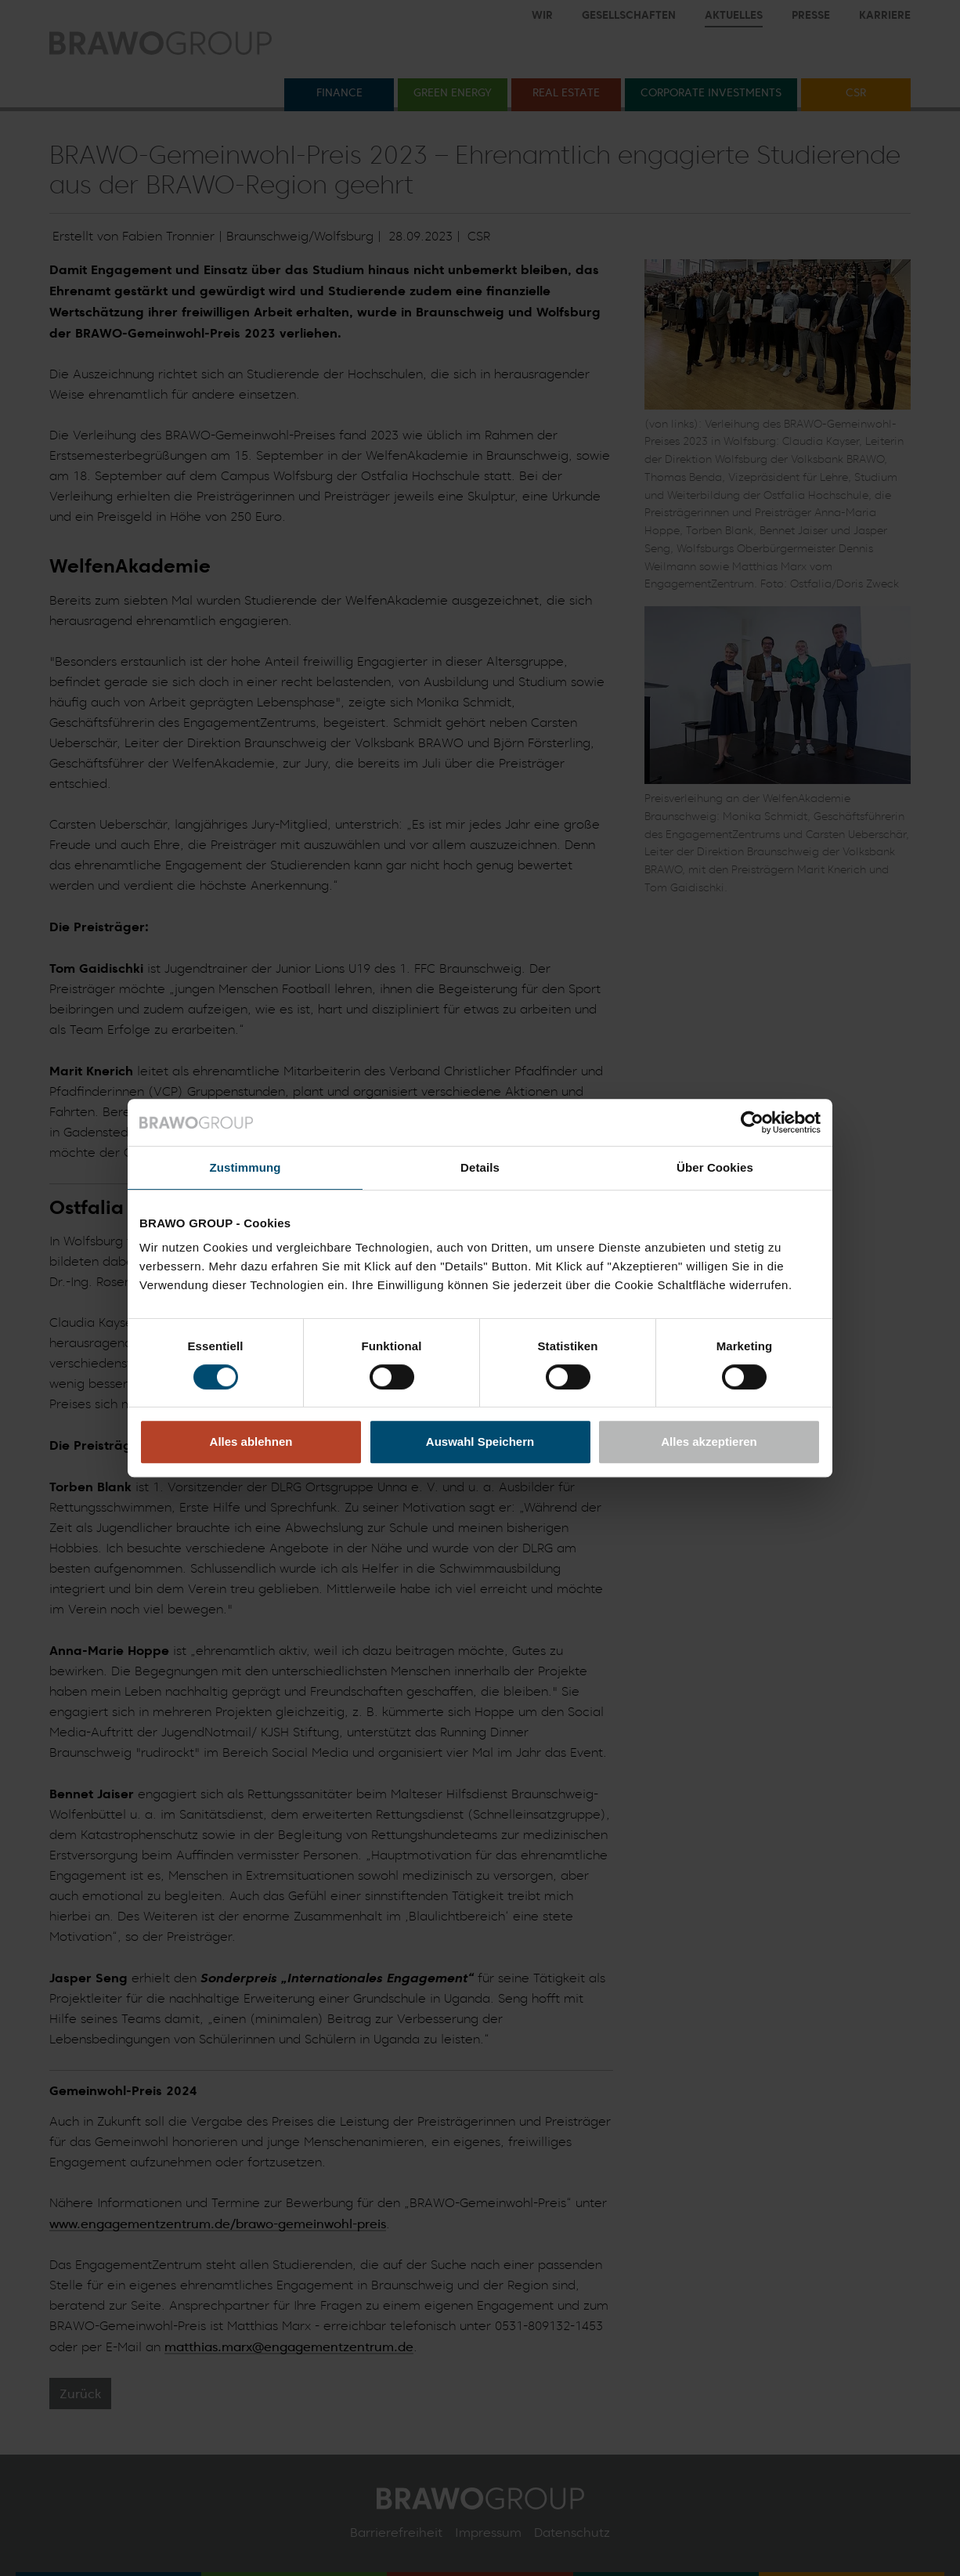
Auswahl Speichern (480, 1441)
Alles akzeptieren (709, 1441)
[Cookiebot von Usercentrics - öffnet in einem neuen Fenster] (752, 1122)
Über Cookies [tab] (715, 1167)
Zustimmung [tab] (245, 1167)
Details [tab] (480, 1167)
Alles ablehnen (251, 1441)
